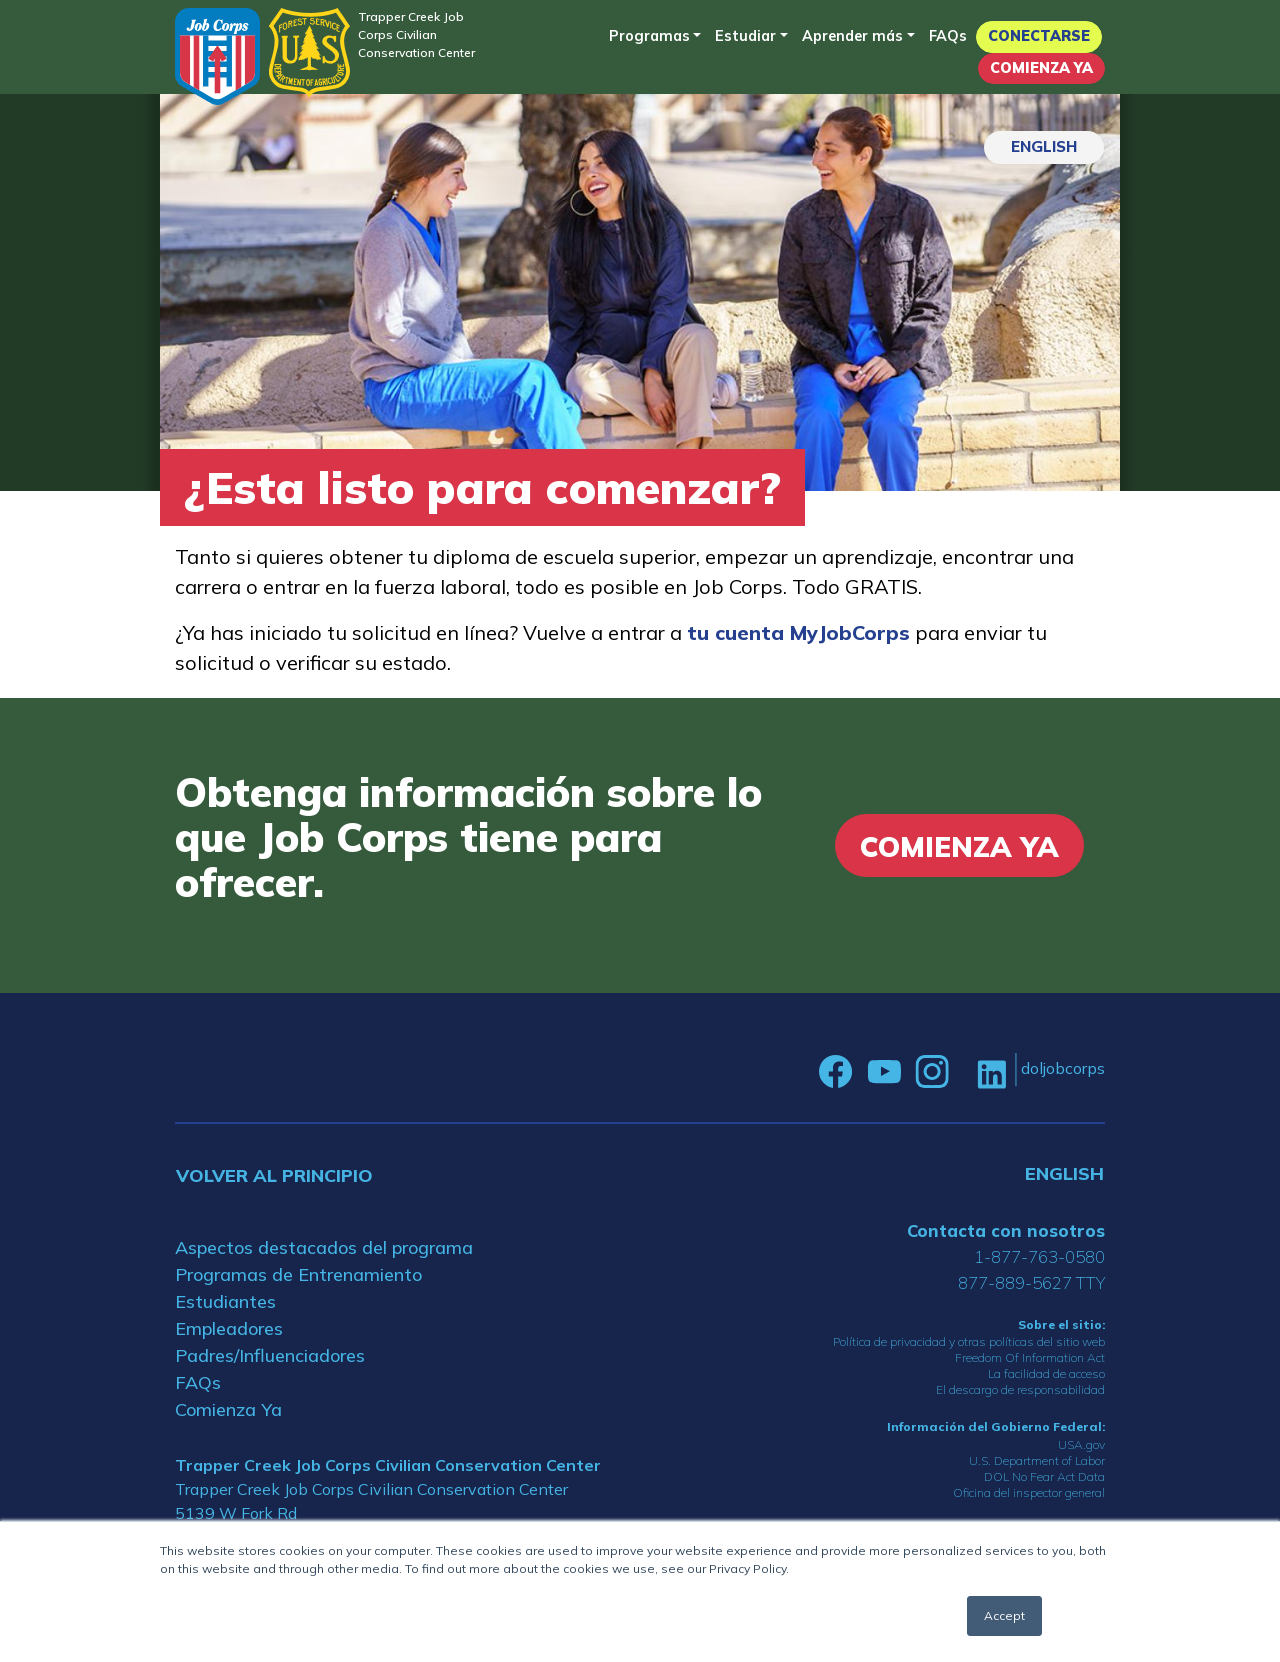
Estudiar (745, 36)
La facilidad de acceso (1046, 1373)
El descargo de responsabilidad (1020, 1389)
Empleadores (229, 1328)
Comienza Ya (1041, 68)
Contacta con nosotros (1006, 1230)
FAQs (948, 36)
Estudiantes (225, 1301)
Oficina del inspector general (1029, 1492)
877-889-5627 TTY (1031, 1282)
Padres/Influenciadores (270, 1355)
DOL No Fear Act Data (1044, 1476)
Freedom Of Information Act (1030, 1357)
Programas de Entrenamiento (298, 1274)
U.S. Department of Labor (1037, 1460)
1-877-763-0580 (1039, 1256)
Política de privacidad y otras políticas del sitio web (969, 1341)
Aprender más (852, 36)
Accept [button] (1004, 1615)
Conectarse (1039, 36)
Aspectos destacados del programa (324, 1247)
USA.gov (1081, 1444)
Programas (649, 36)
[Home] (217, 56)
